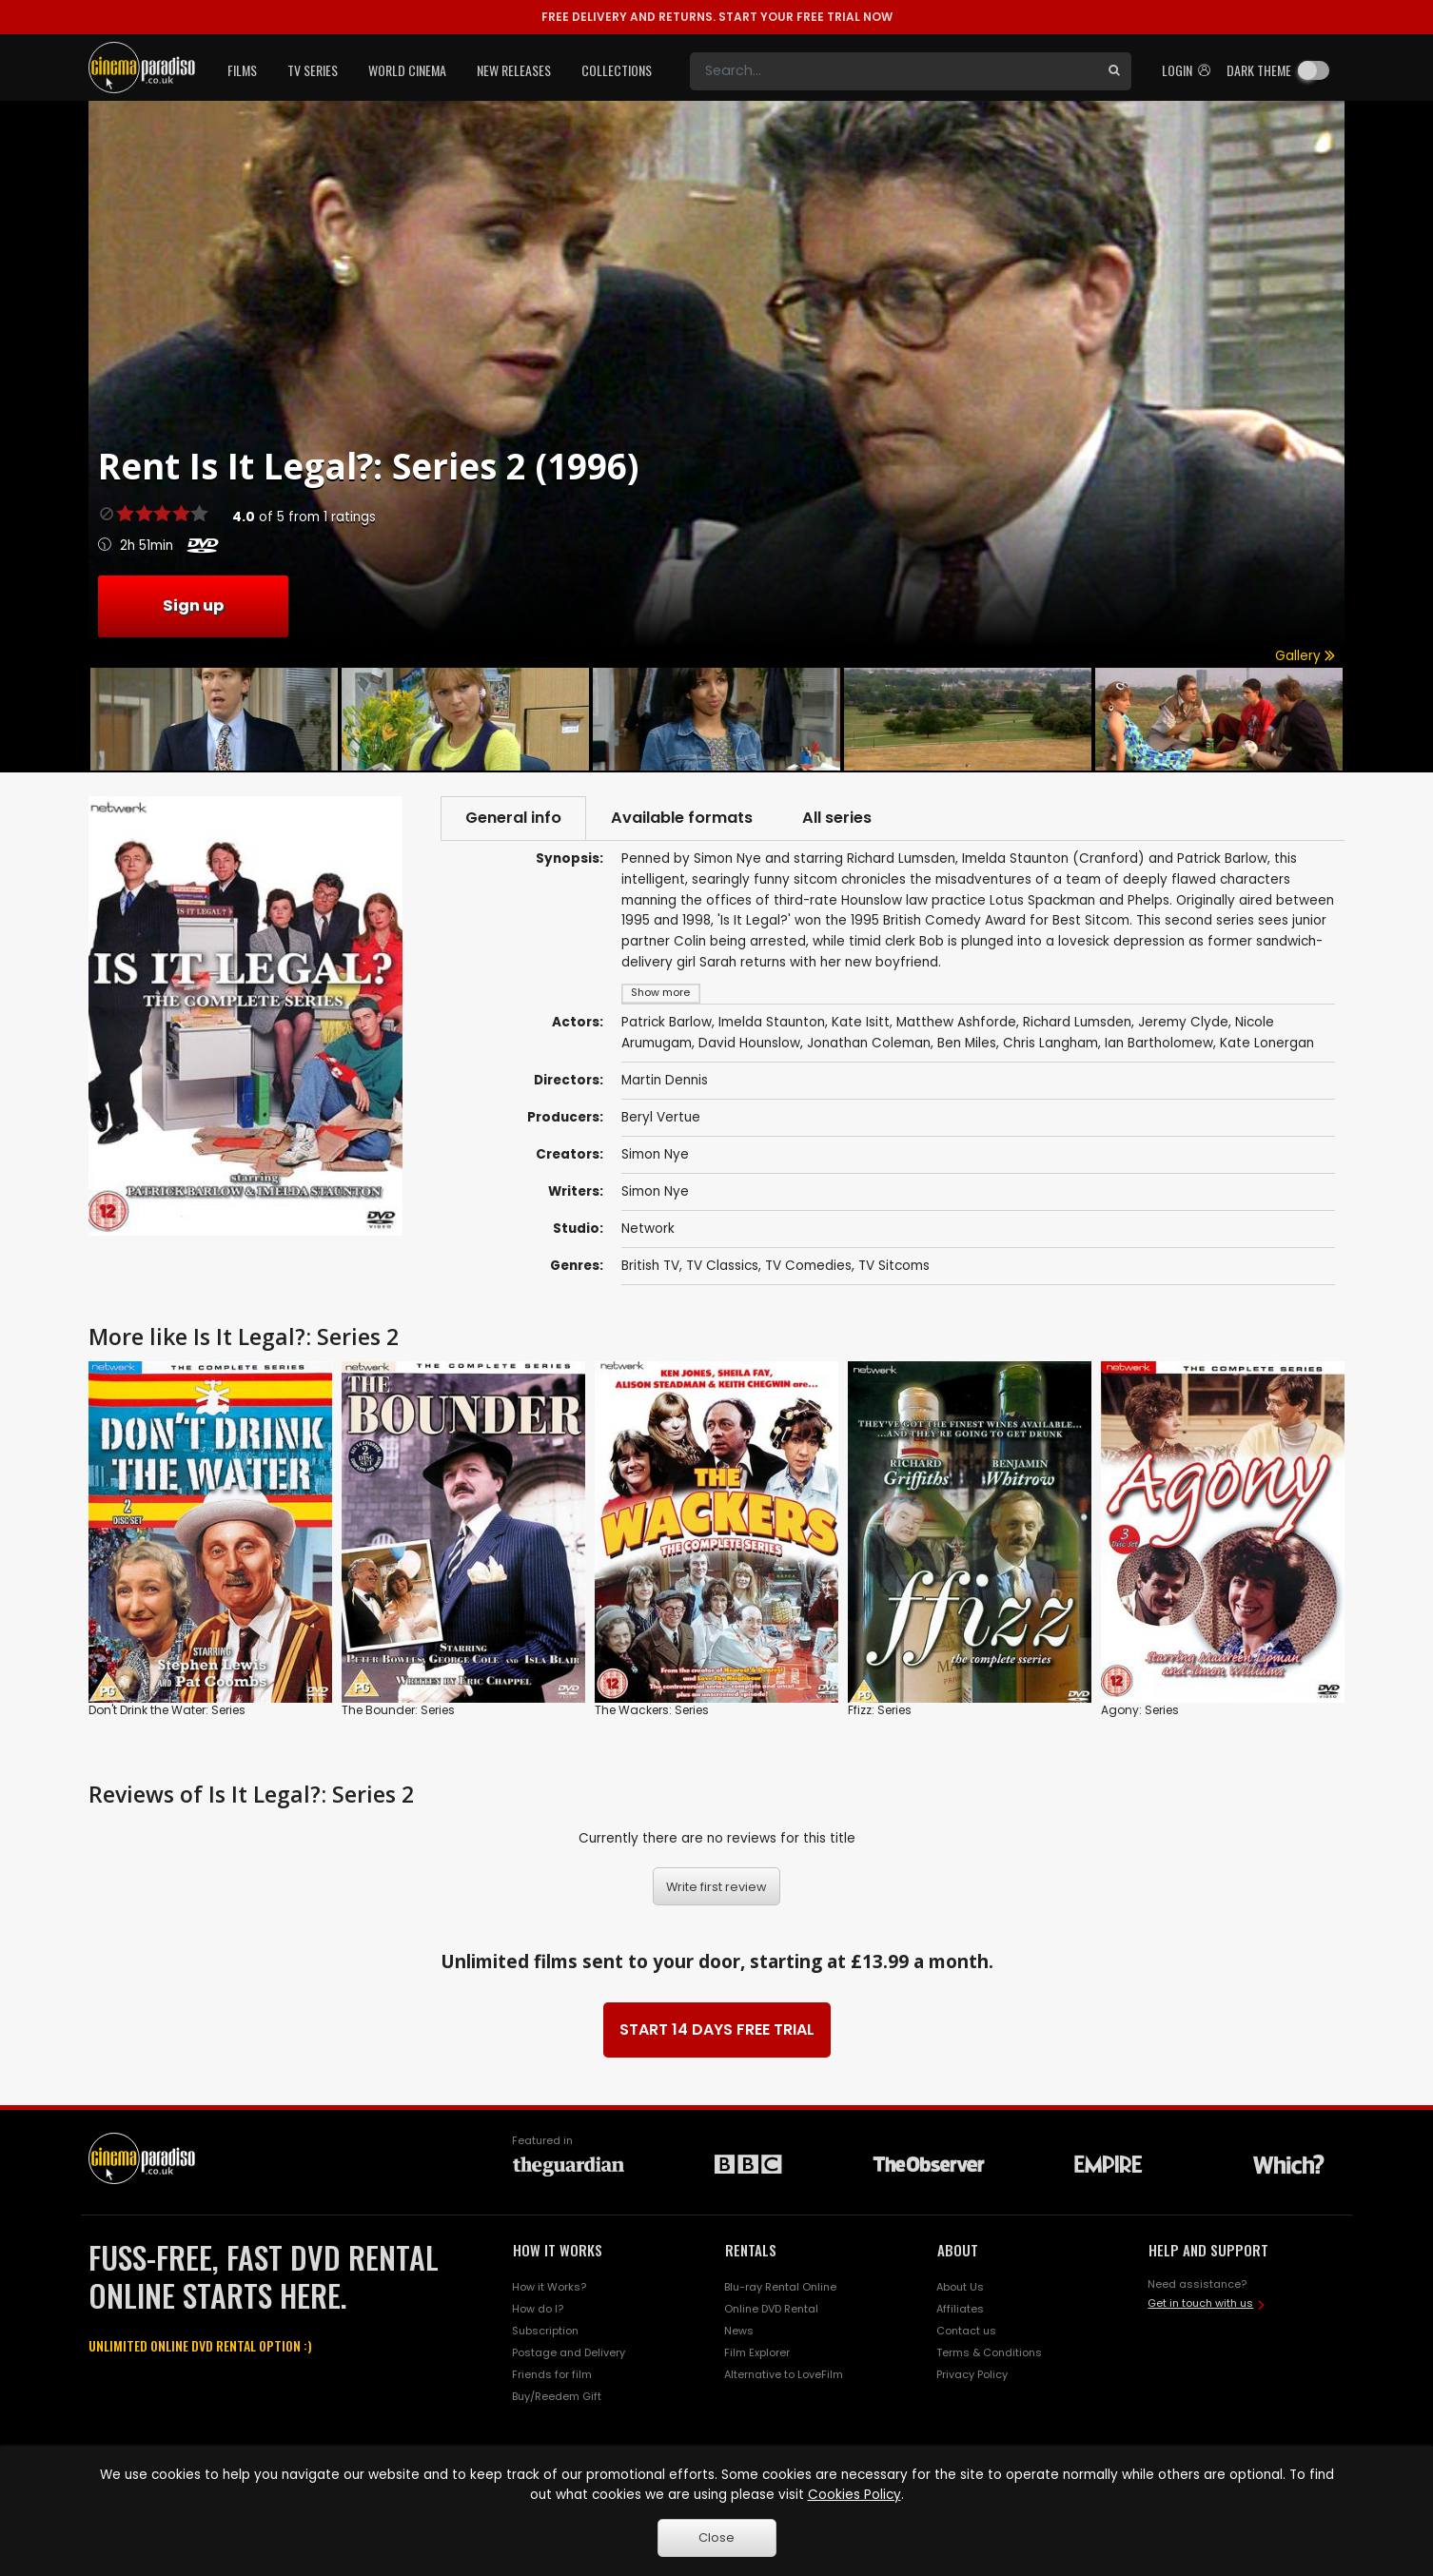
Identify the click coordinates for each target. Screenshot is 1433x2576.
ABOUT (957, 2249)
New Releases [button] (514, 70)
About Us (960, 2286)
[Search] (893, 71)
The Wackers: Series (652, 1710)
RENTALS (750, 2249)
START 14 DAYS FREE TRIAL (717, 2029)
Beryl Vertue (660, 1117)
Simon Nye (655, 1154)
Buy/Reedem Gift (556, 2396)
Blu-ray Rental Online (780, 2286)
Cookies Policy (854, 2495)
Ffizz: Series (880, 1710)
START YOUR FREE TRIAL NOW (717, 17)
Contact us (966, 2330)
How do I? (537, 2308)
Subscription (545, 2330)
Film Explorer (757, 2352)
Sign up (193, 605)
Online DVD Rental (771, 2308)
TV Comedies (808, 1266)
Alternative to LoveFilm (783, 2374)
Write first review (716, 1887)
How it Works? (549, 2286)
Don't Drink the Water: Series (166, 1710)
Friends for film (552, 2374)
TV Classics (722, 1266)
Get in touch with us (1200, 2303)
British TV (650, 1266)
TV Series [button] (312, 70)
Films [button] (242, 70)
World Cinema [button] (407, 70)
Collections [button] (616, 70)
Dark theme (1259, 70)
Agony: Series (1140, 1710)
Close (716, 2537)
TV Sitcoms (894, 1266)
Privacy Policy (972, 2374)
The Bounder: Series (398, 1710)
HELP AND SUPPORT (1208, 2249)
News (739, 2330)
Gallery (1305, 656)
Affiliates (960, 2308)
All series (837, 818)
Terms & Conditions (989, 2352)
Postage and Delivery (568, 2352)
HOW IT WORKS (557, 2249)
